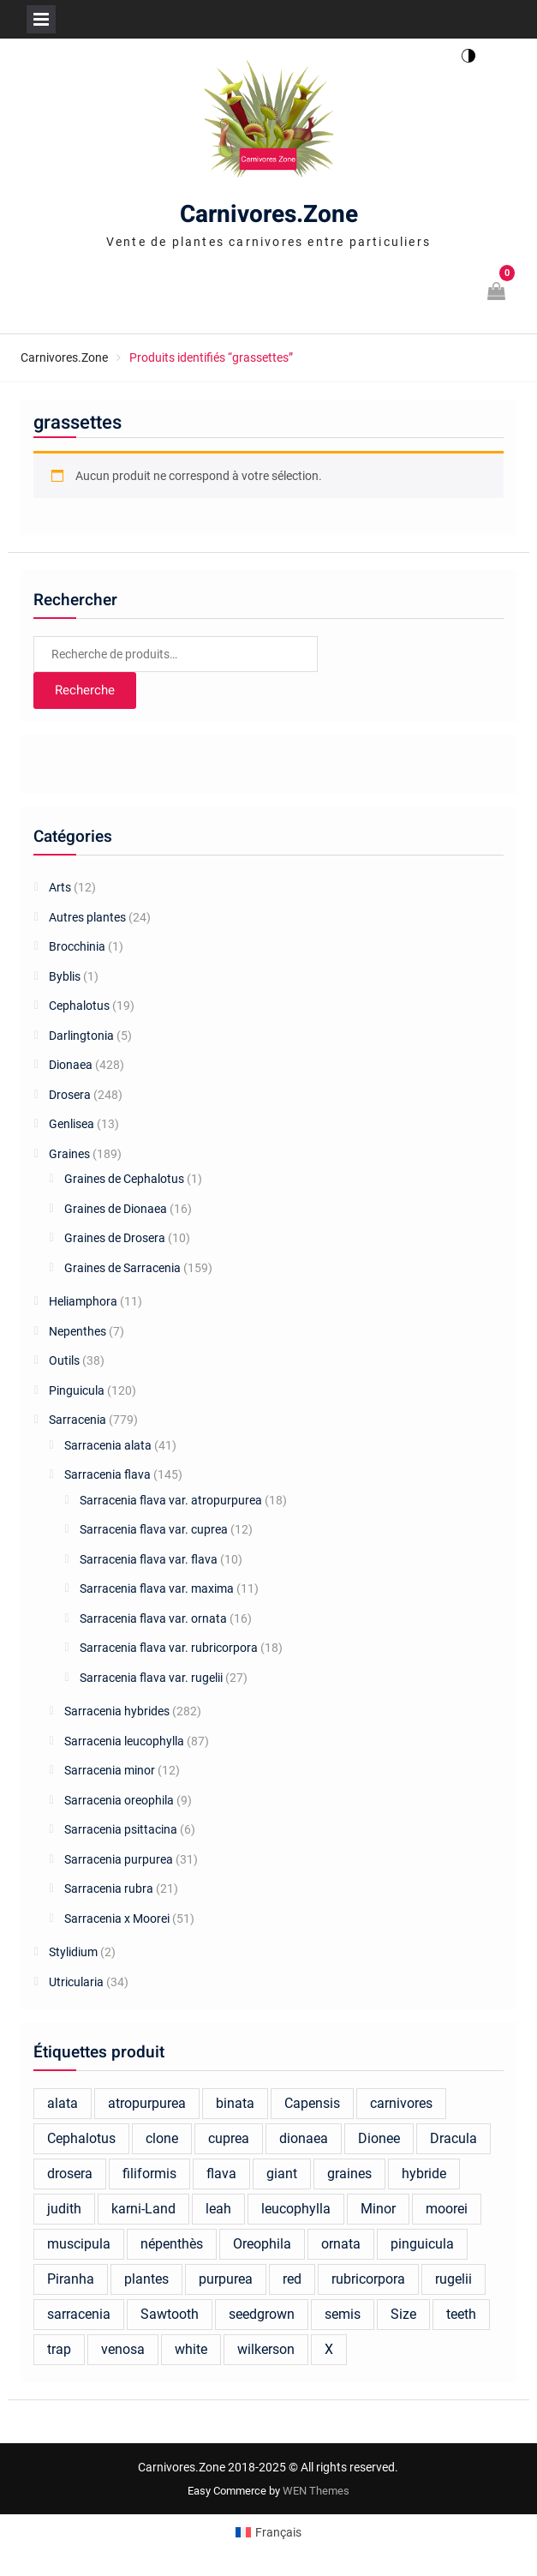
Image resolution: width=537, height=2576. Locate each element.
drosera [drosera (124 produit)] (69, 2173)
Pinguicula (76, 1390)
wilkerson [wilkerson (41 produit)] (266, 2349)
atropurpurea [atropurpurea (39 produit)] (147, 2103)
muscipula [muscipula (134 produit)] (78, 2244)
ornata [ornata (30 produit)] (341, 2244)
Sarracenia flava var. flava (149, 1559)
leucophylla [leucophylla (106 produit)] (296, 2209)
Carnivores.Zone (269, 214)
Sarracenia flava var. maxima (157, 1588)
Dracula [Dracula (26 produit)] (453, 2138)
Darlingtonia (81, 1035)
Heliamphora (83, 1301)
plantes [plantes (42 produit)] (146, 2279)
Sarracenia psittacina (120, 1829)
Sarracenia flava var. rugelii (151, 1677)
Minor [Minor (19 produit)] (378, 2209)
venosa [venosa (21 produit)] (123, 2349)
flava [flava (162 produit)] (221, 2173)
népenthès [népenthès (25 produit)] (171, 2244)
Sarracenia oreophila (119, 1800)
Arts (60, 887)
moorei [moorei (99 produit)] (447, 2209)
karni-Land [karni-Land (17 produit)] (143, 2209)
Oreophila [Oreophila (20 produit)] (262, 2244)
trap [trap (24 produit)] (59, 2349)
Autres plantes (87, 917)
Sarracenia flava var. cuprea (154, 1529)
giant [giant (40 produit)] (281, 2173)
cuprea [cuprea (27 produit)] (228, 2138)
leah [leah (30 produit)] (218, 2209)
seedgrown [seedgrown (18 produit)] (262, 2314)
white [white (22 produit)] (191, 2349)
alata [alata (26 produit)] (62, 2103)
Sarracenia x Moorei (117, 1918)
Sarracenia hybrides (117, 1711)
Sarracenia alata (108, 1445)
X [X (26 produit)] (329, 2349)
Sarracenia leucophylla (124, 1741)
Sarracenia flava (107, 1474)
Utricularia (76, 1982)
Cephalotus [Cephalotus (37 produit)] (81, 2138)
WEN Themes (316, 2490)
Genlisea (71, 1124)
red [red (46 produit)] (292, 2279)
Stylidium (73, 1952)
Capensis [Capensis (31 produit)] (312, 2103)
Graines (69, 1154)
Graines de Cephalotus (124, 1179)
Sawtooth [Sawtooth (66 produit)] (169, 2314)
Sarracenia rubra (108, 1888)
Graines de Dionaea (115, 1209)
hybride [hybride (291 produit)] (424, 2173)
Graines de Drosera (114, 1238)
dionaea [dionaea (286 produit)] (303, 2138)
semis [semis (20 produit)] (343, 2314)
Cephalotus (79, 1005)
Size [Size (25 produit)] (403, 2314)
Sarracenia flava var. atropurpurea (171, 1500)
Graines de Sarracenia (122, 1268)
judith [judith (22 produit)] (64, 2209)
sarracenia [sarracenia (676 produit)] (78, 2314)
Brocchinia (77, 946)
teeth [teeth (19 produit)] (461, 2314)
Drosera (70, 1095)
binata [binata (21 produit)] (235, 2103)
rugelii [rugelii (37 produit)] (453, 2279)
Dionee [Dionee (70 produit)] (379, 2138)
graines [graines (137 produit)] (349, 2173)
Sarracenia (77, 1419)
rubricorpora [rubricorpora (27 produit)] (368, 2279)
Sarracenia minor (109, 1770)
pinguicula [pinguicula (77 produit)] (422, 2244)
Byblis (65, 976)
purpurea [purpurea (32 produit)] (226, 2279)
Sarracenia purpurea (118, 1859)
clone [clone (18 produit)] (162, 2138)
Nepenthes (77, 1331)
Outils (64, 1360)
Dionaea (70, 1065)
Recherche (85, 690)
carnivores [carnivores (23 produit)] (401, 2103)
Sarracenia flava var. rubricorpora (169, 1647)
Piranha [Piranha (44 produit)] (70, 2279)
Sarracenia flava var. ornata (153, 1618)
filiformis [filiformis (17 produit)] (149, 2173)
